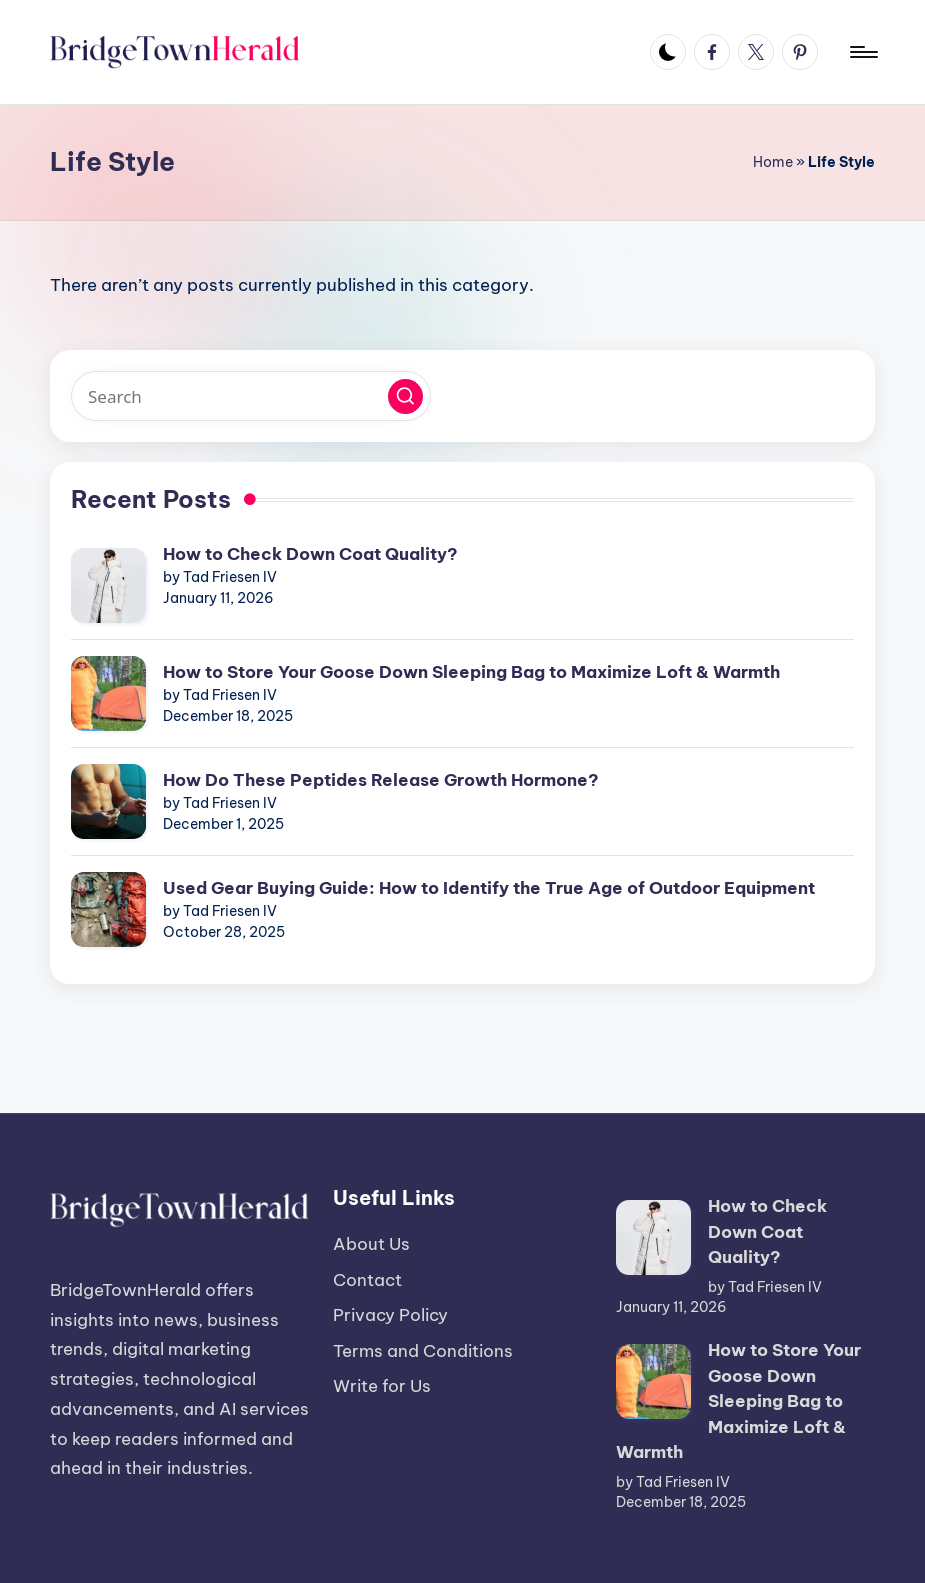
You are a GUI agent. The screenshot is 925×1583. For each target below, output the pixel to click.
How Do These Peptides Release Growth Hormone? (381, 780)
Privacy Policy (390, 1315)
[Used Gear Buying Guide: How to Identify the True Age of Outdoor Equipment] (108, 909)
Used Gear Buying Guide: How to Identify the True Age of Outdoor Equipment (489, 888)
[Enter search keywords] (251, 396)
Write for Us (382, 1386)
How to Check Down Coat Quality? (310, 554)
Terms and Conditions (423, 1351)
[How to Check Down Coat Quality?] (108, 585)
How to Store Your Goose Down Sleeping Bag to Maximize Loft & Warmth (471, 672)
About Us (371, 1244)
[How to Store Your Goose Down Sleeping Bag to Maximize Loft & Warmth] (108, 693)
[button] (405, 396)
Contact (367, 1280)
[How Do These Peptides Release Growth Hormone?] (108, 801)
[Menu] (862, 52)
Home (773, 162)
